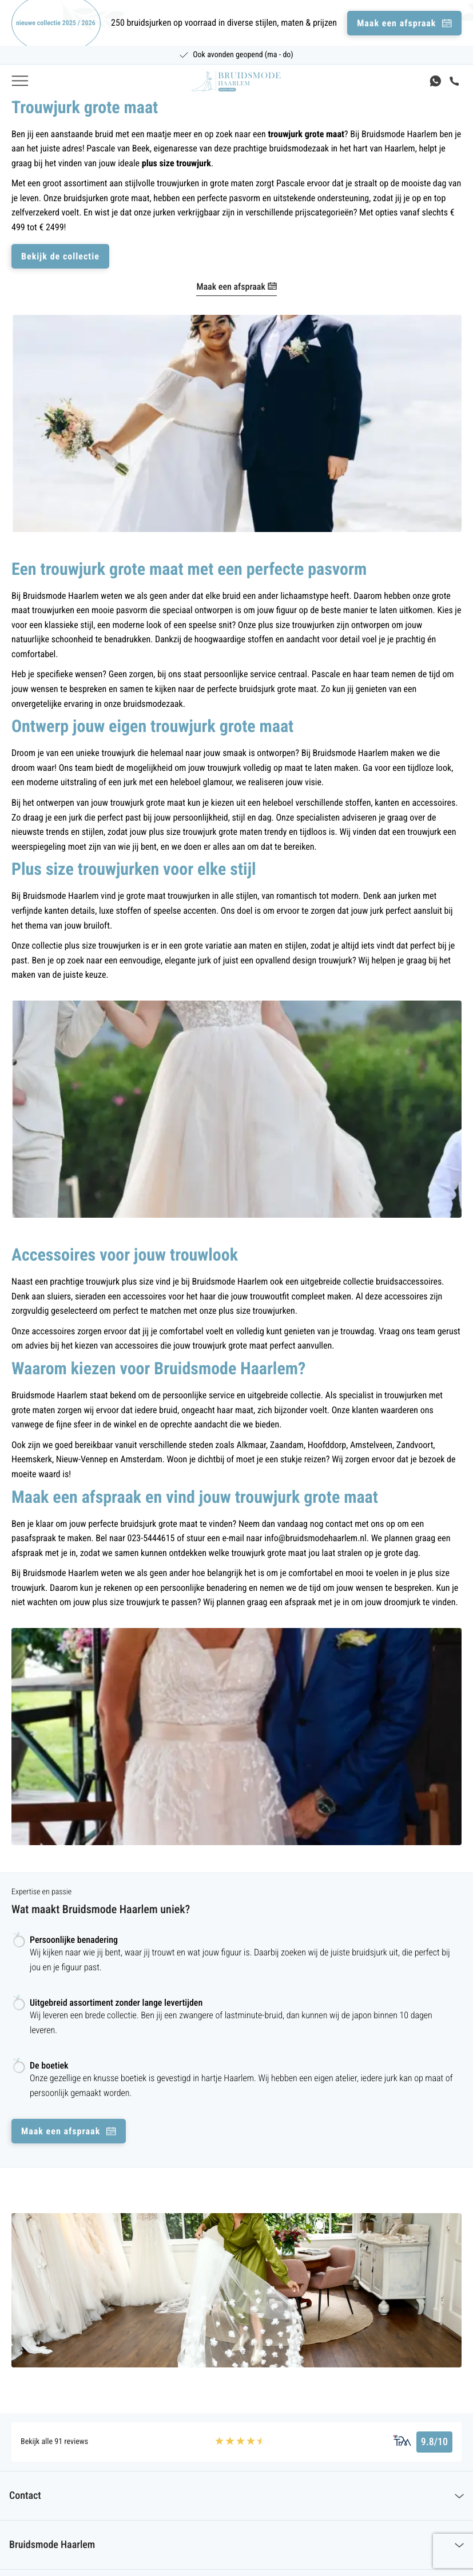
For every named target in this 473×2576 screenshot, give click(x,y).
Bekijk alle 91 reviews (54, 2441)
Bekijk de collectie (60, 256)
